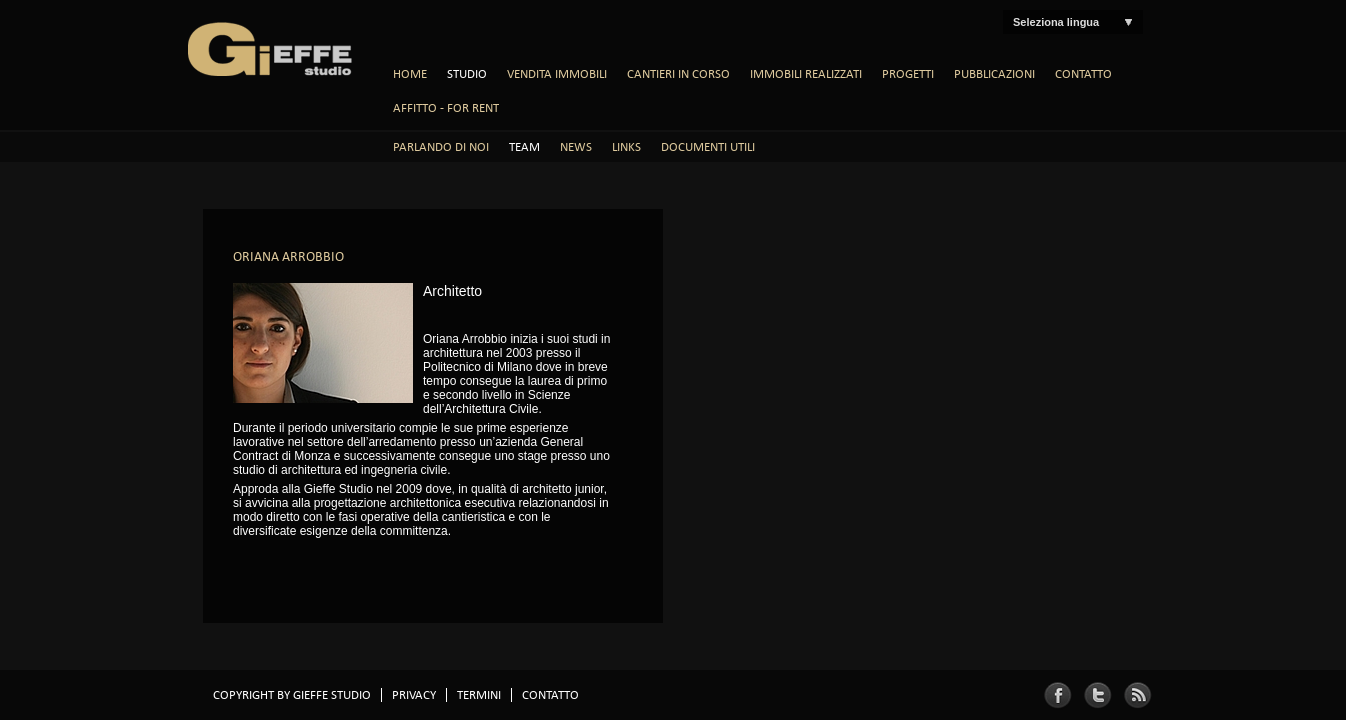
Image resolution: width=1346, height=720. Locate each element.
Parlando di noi (441, 147)
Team (524, 147)
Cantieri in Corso (678, 74)
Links (626, 147)
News (576, 147)
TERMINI (479, 695)
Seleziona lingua (1056, 22)
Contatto (1083, 74)
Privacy (414, 695)
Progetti (908, 74)
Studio (467, 74)
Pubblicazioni (994, 74)
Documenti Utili (708, 147)
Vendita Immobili (557, 74)
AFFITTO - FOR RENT (446, 108)
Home (410, 74)
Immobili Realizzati (806, 74)
